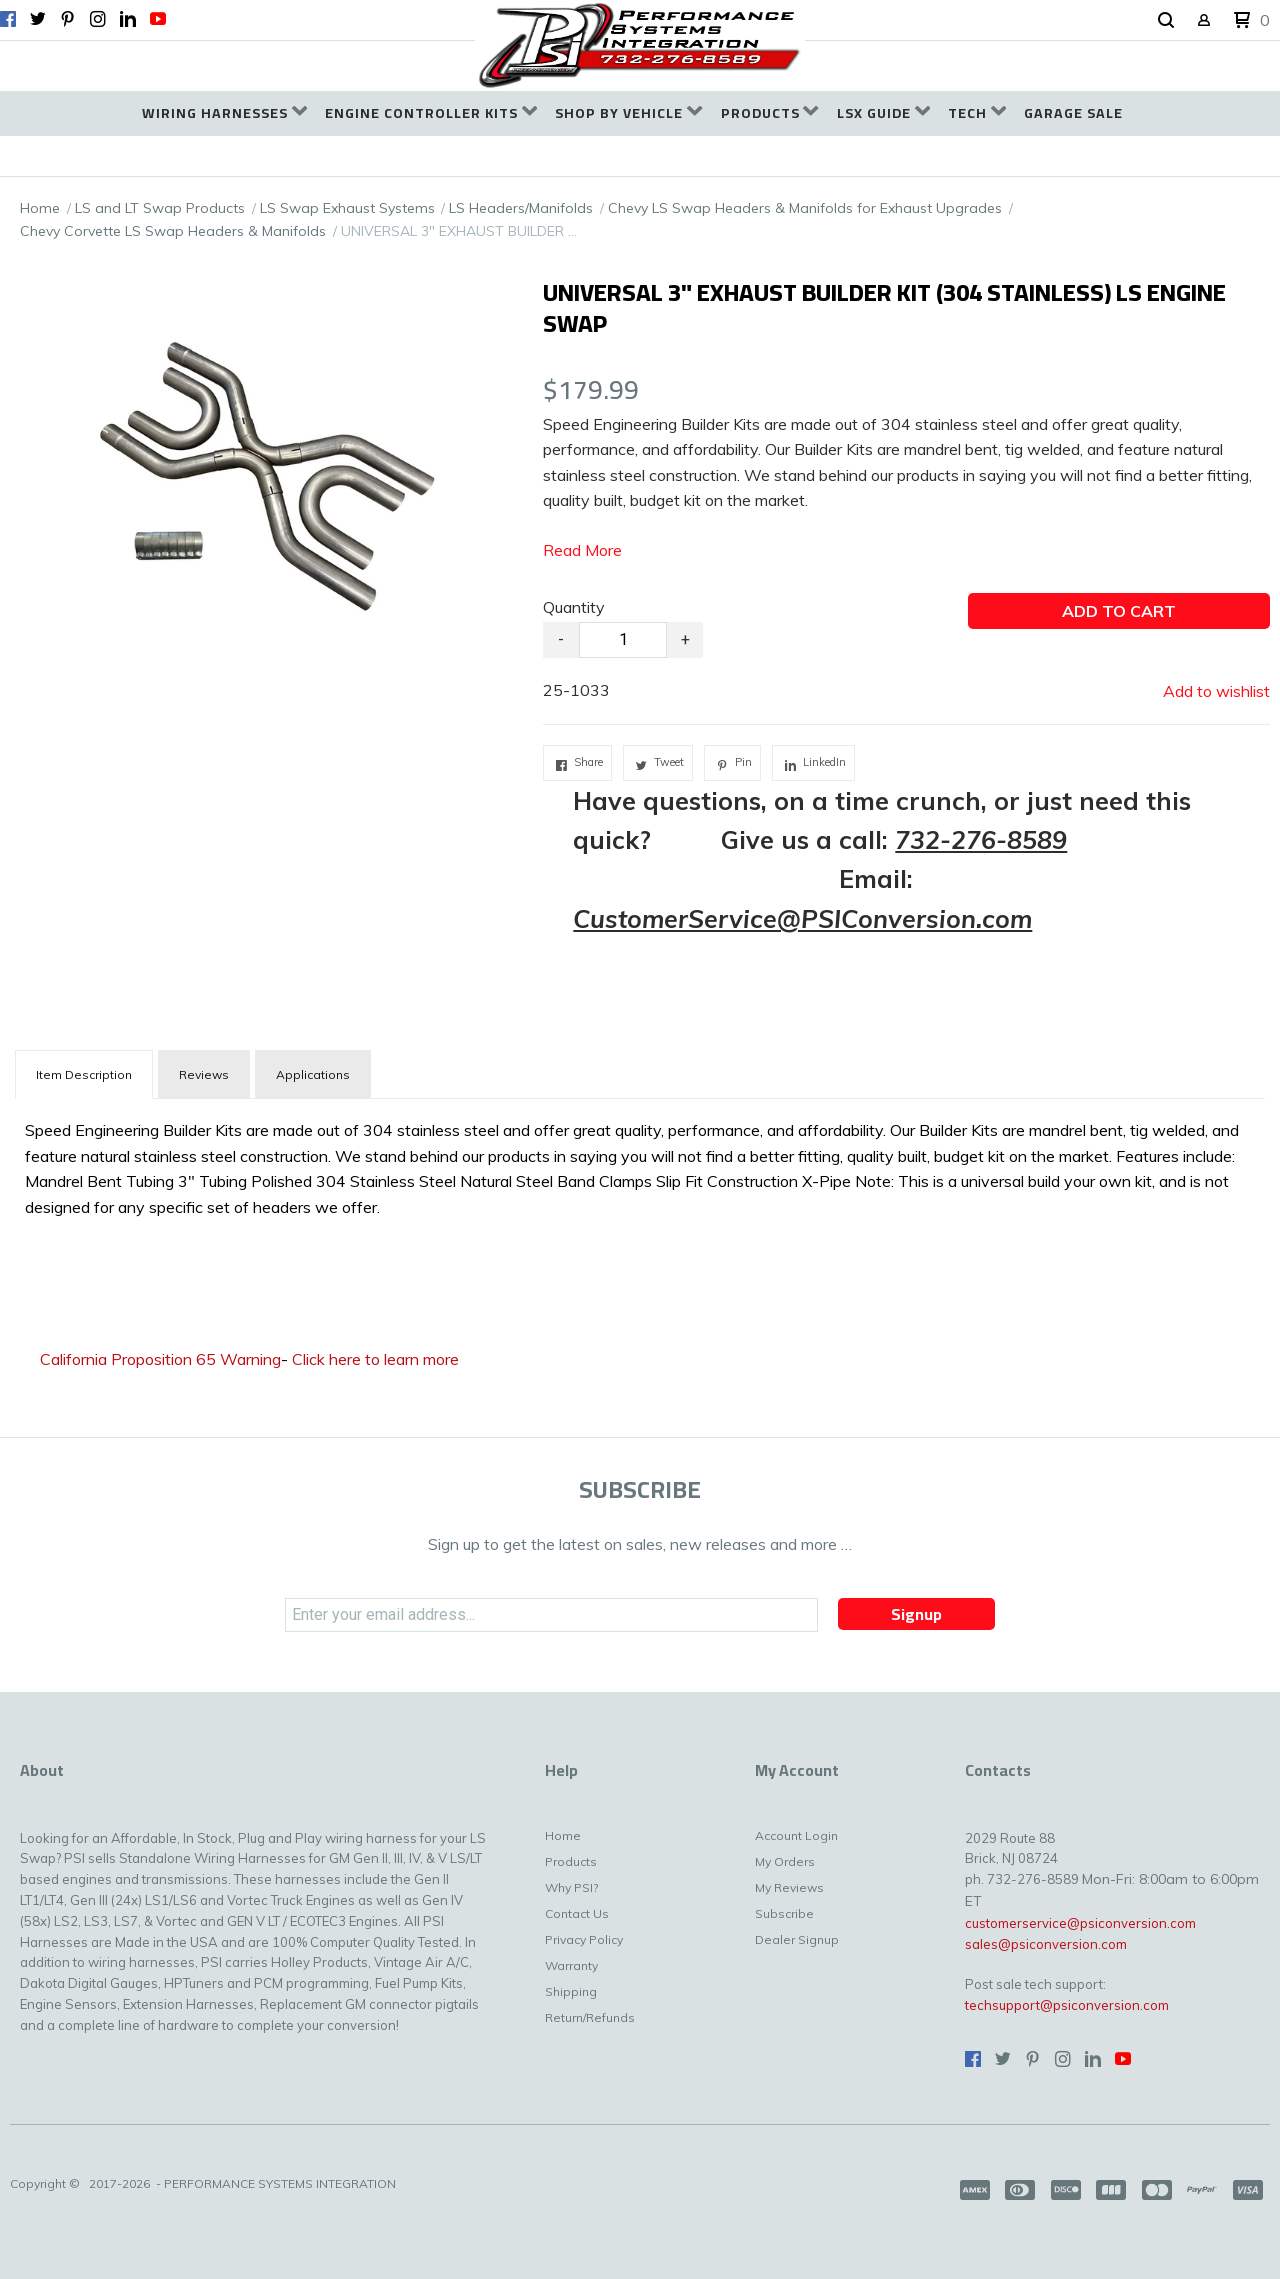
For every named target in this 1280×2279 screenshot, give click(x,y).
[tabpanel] (640, 1164)
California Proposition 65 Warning (160, 1359)
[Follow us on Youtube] (158, 19)
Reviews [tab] (204, 1074)
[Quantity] (623, 640)
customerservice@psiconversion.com (1080, 1923)
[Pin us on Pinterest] (68, 19)
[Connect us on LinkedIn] (128, 19)
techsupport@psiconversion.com (1067, 2005)
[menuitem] (224, 113)
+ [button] (685, 639)
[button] (1166, 21)
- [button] (561, 639)
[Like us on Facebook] (8, 19)
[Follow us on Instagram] (98, 19)
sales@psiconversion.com (1046, 1944)
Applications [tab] (313, 1074)
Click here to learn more (375, 1359)
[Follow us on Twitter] (38, 19)
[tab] (84, 1074)
